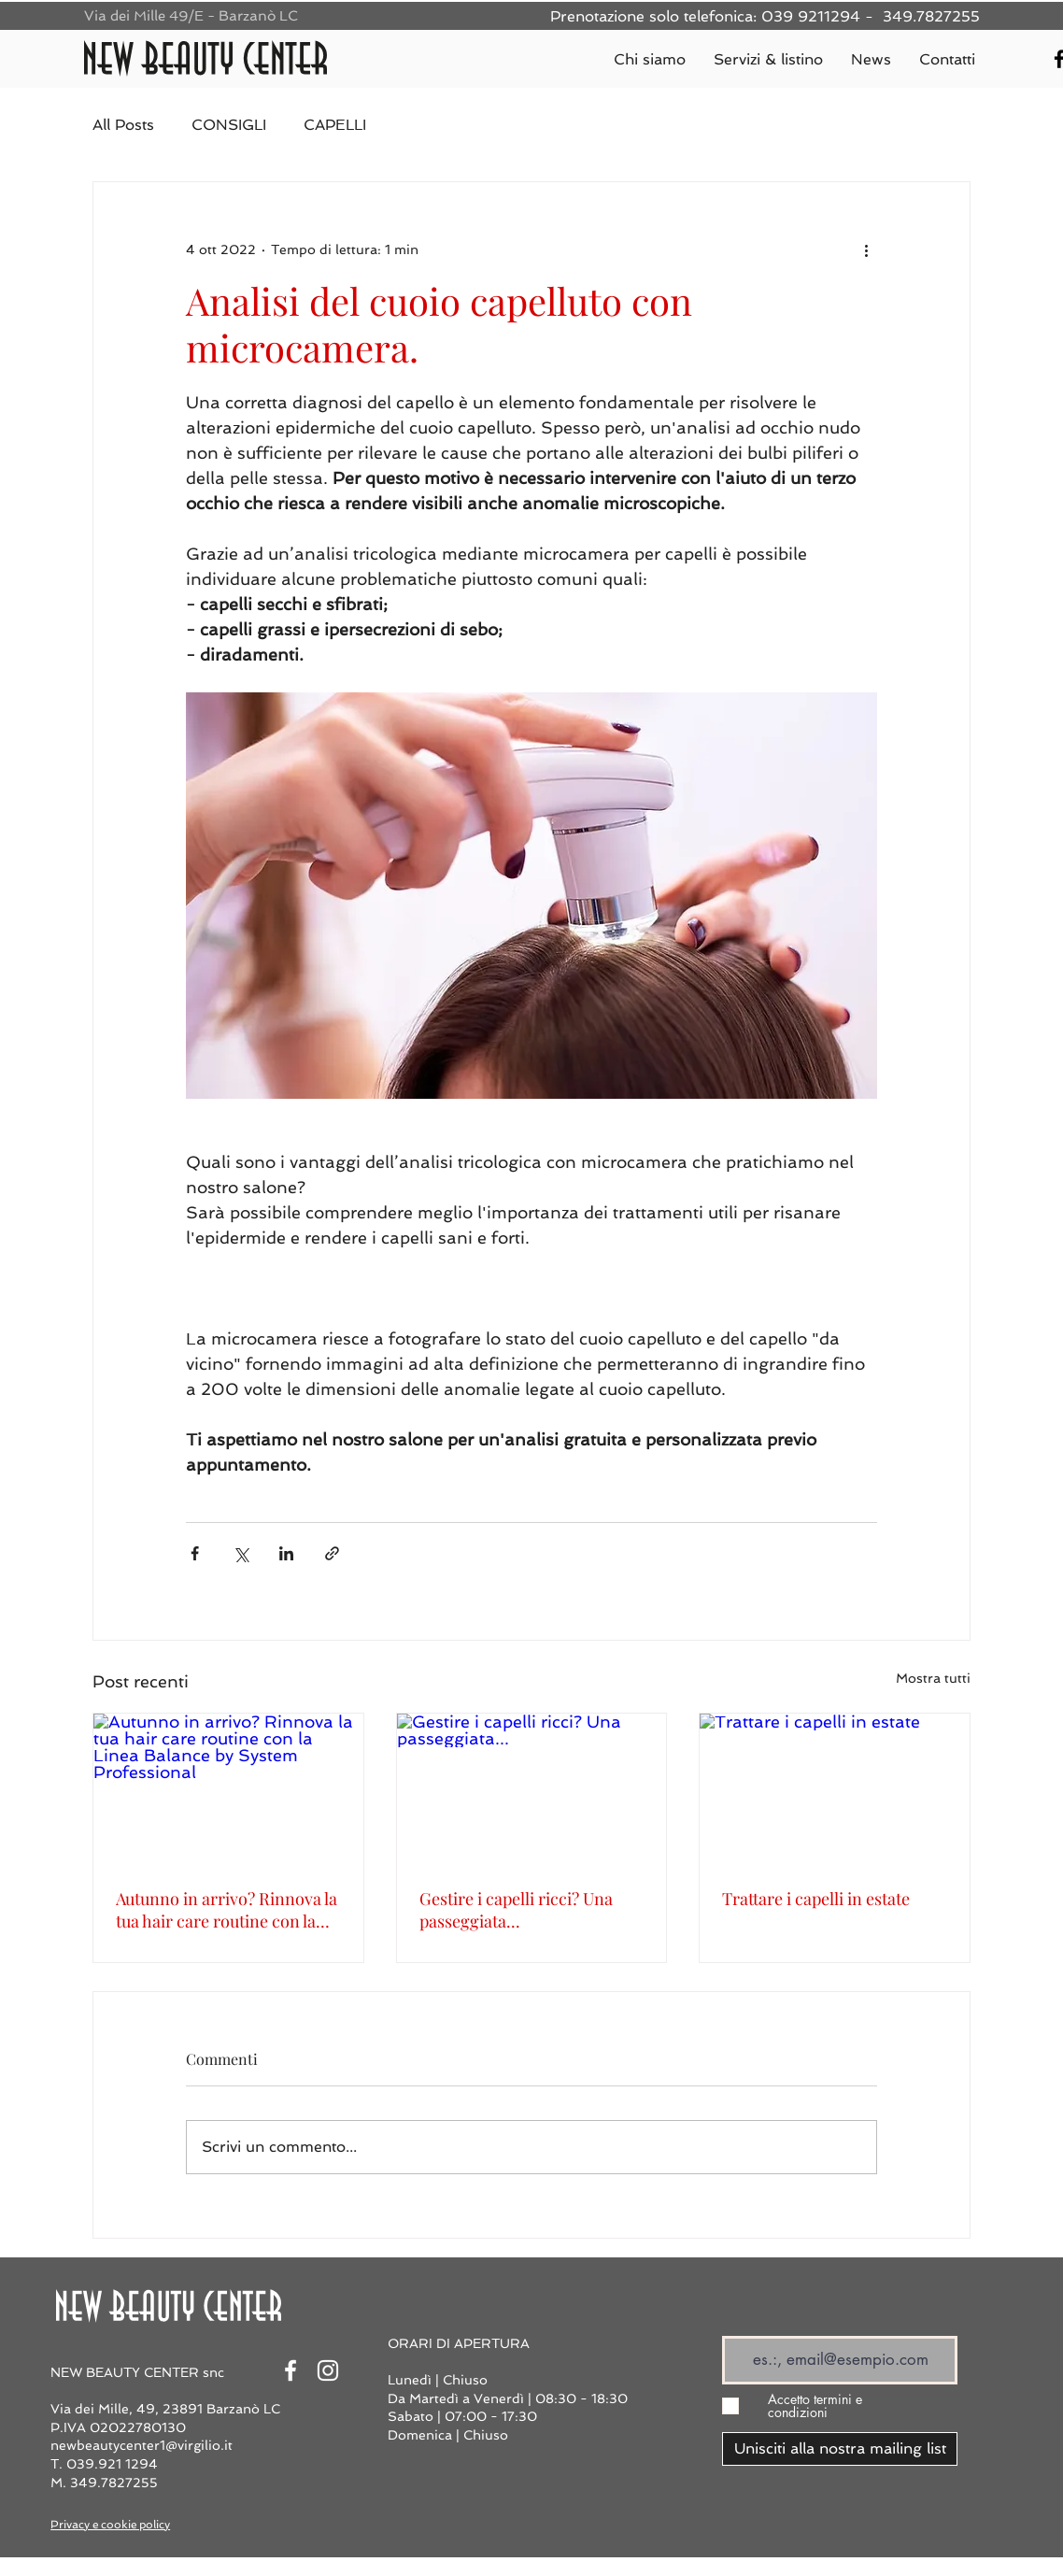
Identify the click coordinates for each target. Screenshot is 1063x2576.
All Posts (123, 125)
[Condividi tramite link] (332, 1553)
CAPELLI (335, 125)
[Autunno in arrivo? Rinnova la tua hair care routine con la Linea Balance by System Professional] (228, 1789)
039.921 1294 (112, 2463)
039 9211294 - (819, 16)
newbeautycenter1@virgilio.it (141, 2445)
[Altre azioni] (866, 249)
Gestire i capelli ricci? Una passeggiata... (516, 1909)
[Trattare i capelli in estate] (835, 1789)
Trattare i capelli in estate (816, 1898)
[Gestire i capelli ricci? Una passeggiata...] (532, 1789)
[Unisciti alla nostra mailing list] (839, 2449)
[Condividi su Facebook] (195, 1553)
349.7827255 (931, 16)
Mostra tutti (933, 1678)
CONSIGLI (228, 125)
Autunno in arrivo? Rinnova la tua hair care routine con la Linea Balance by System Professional (226, 1909)
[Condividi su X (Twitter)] (240, 1553)
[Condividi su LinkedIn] (286, 1553)
